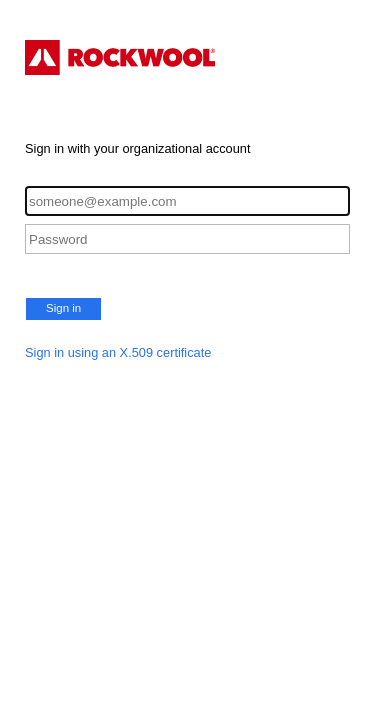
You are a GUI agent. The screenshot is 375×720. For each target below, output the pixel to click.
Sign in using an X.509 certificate (118, 352)
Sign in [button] (63, 308)
